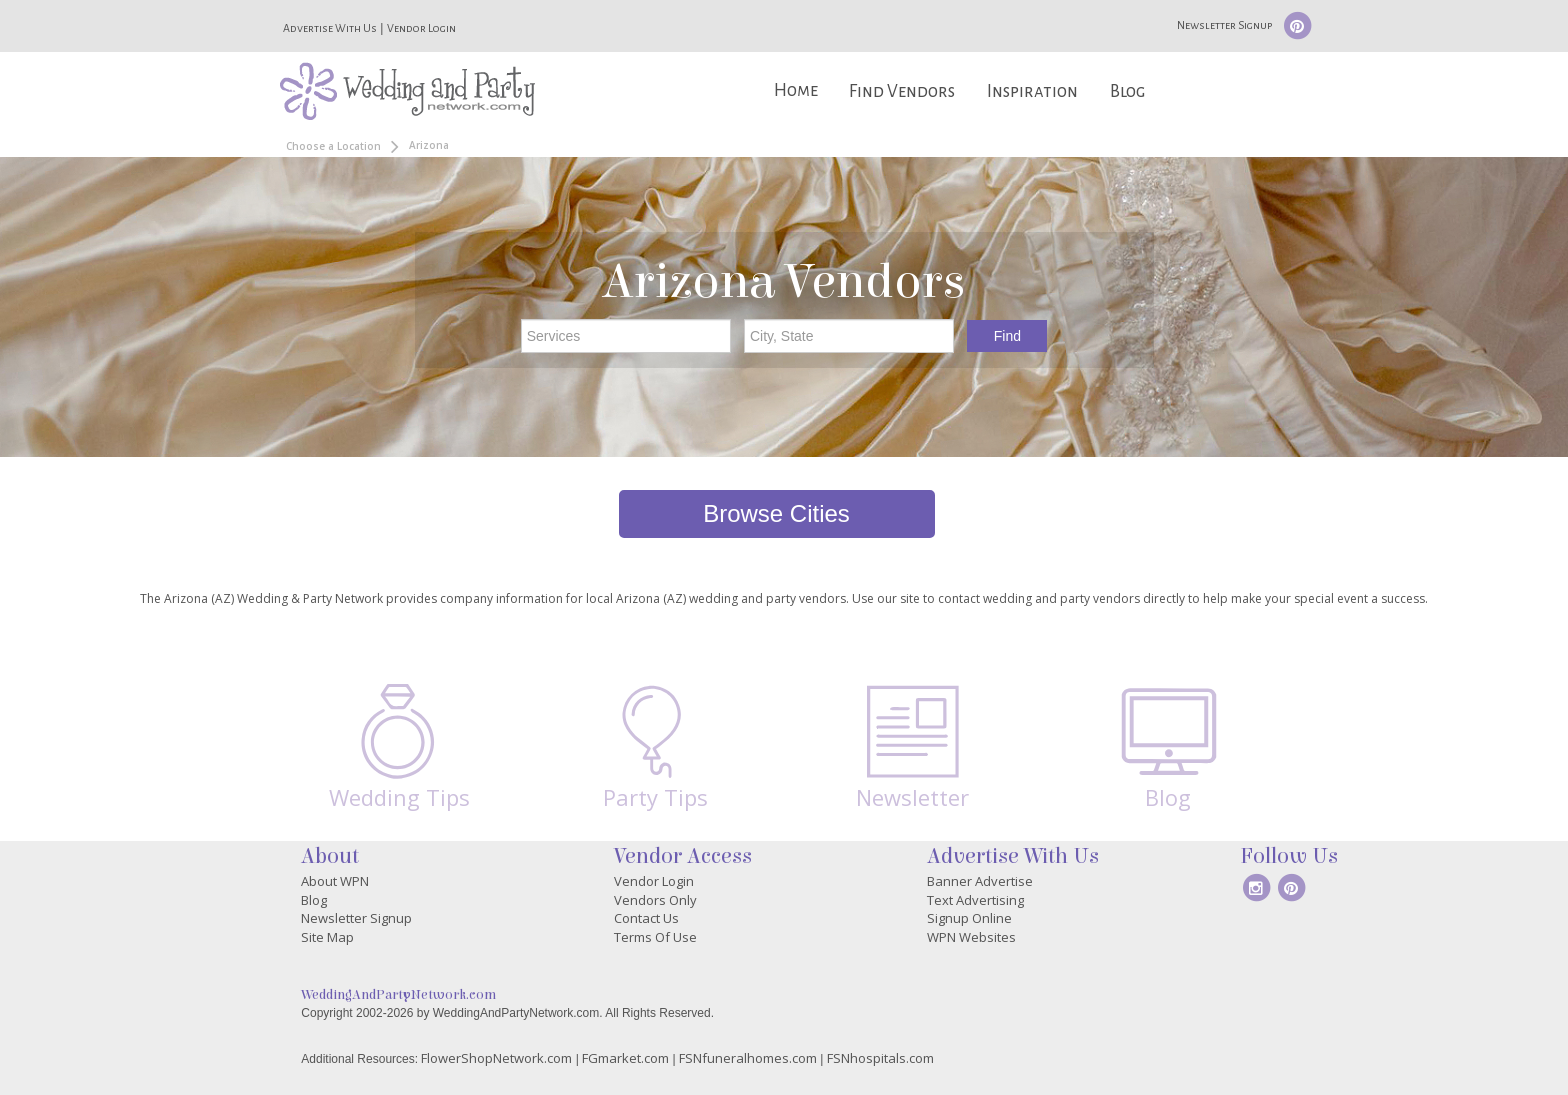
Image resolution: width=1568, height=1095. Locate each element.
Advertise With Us (330, 28)
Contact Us (646, 918)
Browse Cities (776, 513)
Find (1007, 336)
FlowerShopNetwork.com (496, 1058)
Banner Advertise (980, 881)
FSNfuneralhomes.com (748, 1058)
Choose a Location (333, 146)
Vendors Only (655, 900)
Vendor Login (421, 28)
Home (796, 90)
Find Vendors (902, 91)
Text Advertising (975, 900)
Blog (1127, 91)
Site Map (327, 937)
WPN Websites (971, 937)
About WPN (335, 881)
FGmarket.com (625, 1058)
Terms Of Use (655, 937)
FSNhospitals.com (880, 1058)
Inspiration (1032, 91)
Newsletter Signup (1224, 25)
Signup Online (969, 918)
